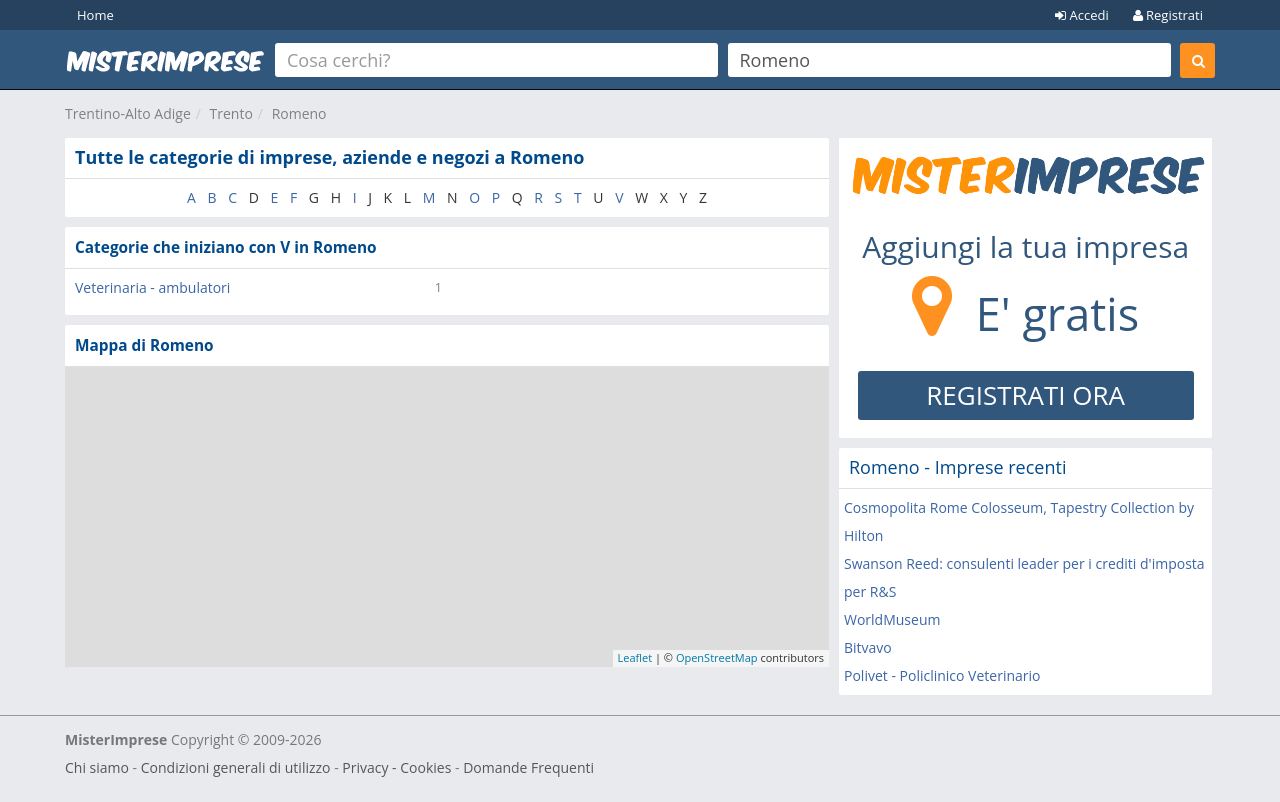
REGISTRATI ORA (1025, 395)
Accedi (1082, 15)
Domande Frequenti (528, 767)
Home (95, 15)
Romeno (299, 113)
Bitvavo (868, 647)
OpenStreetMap (717, 657)
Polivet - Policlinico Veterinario (942, 675)
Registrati (1168, 15)
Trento (231, 113)
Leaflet (635, 657)
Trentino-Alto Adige (128, 113)
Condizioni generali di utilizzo (236, 767)
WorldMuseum (892, 619)
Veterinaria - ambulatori (152, 287)
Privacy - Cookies (396, 767)
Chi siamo (97, 767)
